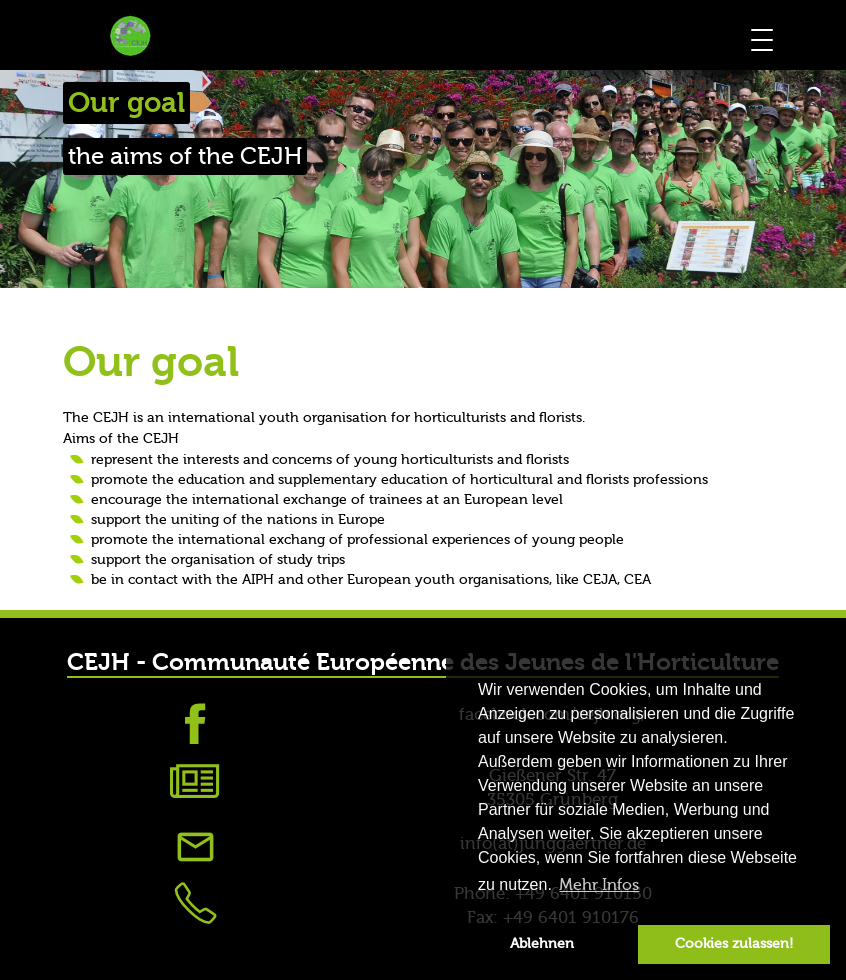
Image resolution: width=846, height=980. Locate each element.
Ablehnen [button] (542, 943)
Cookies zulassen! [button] (734, 943)
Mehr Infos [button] (599, 885)
